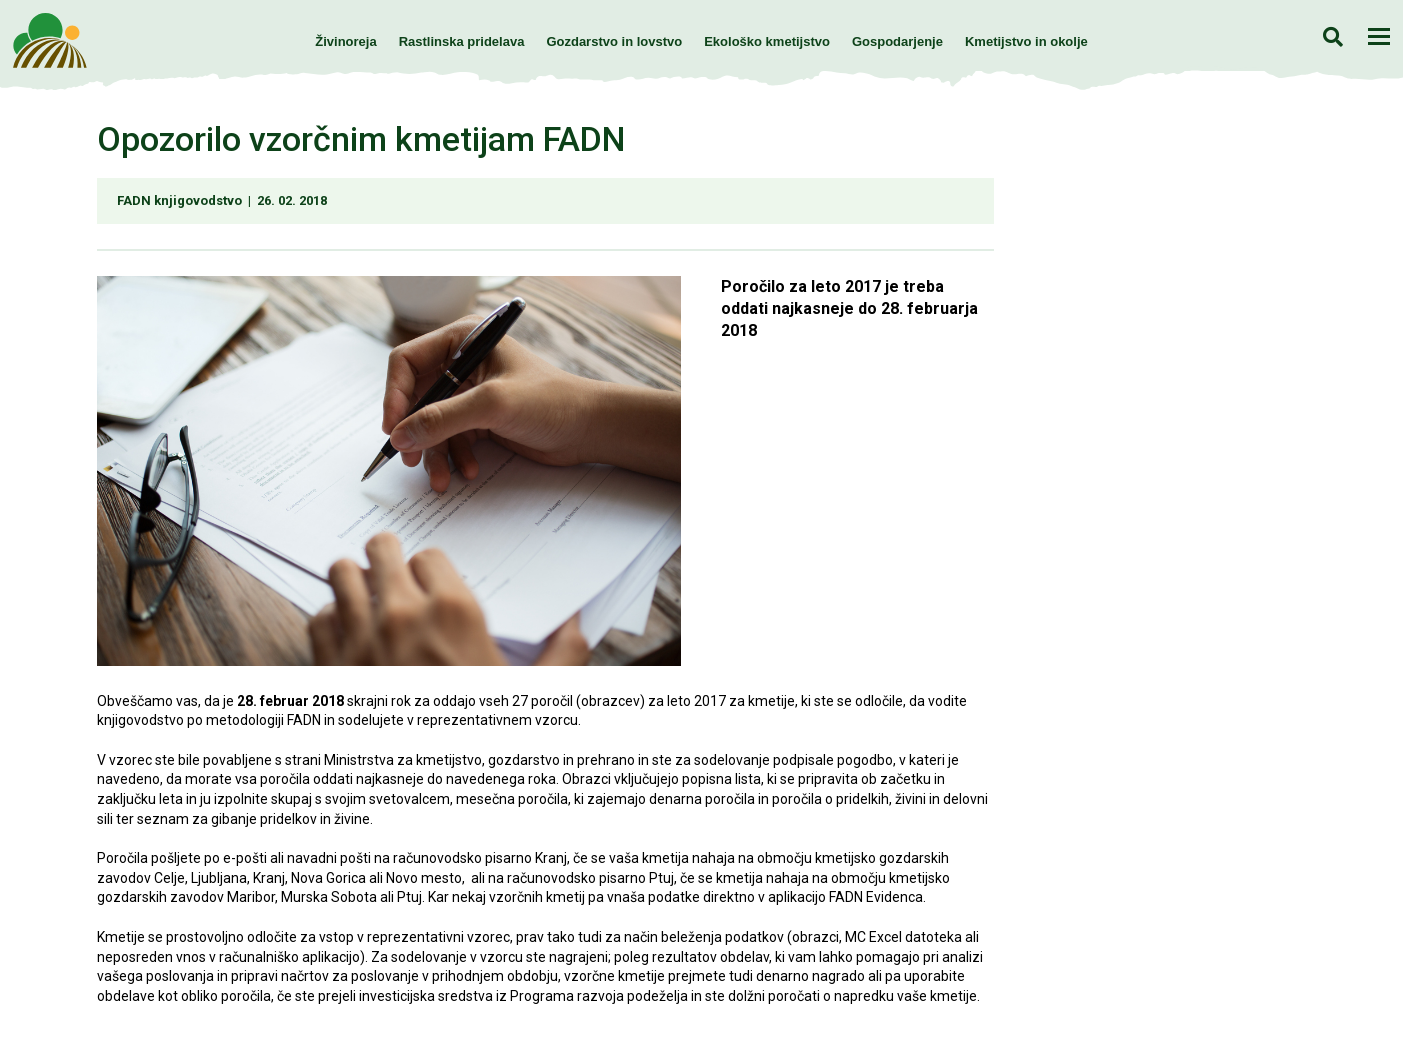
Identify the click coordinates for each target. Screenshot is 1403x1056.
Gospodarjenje (897, 41)
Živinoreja (345, 41)
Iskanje (1332, 36)
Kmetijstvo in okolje (1026, 41)
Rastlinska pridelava (462, 41)
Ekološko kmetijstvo (767, 41)
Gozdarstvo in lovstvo (614, 41)
